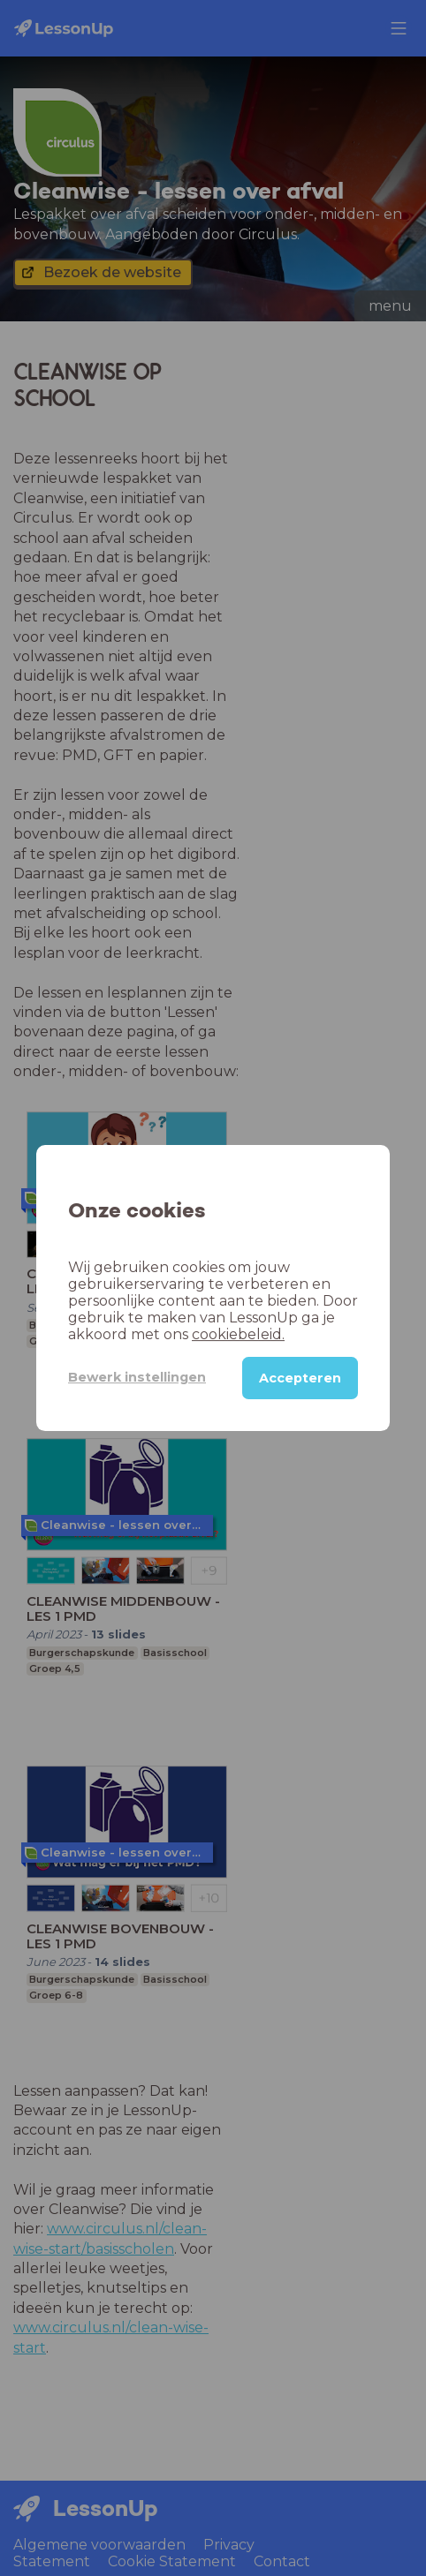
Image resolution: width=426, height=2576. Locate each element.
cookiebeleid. (238, 1334)
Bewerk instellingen (137, 1377)
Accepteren (300, 1378)
